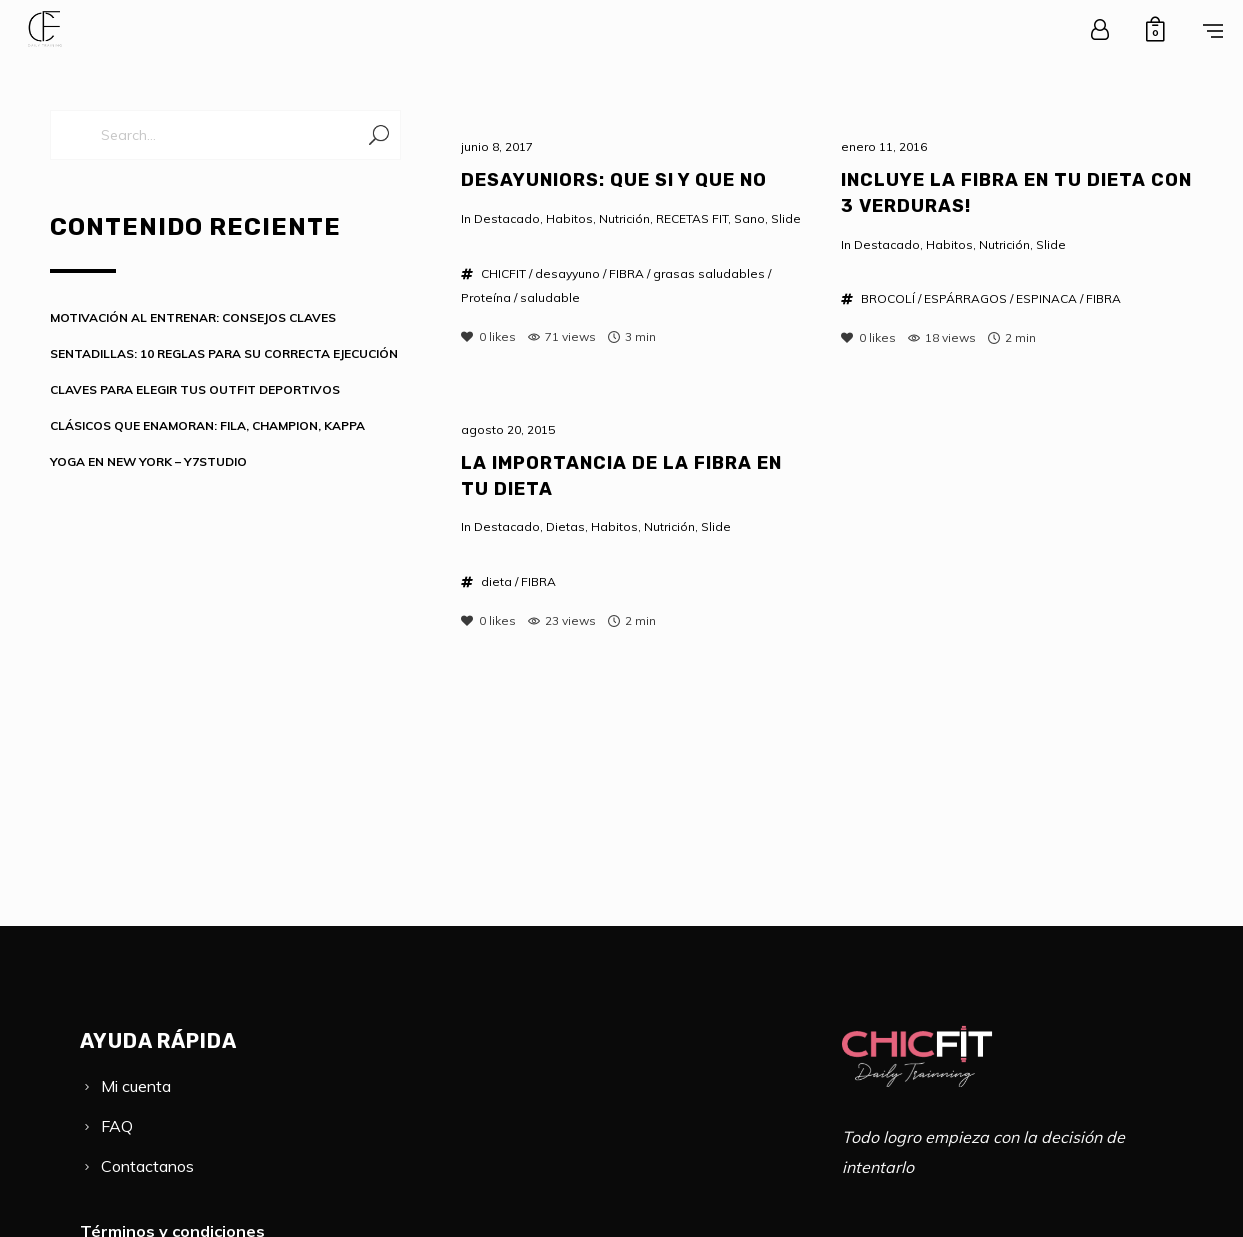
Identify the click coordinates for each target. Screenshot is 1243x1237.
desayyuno (567, 273)
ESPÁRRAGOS (965, 298)
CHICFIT (503, 273)
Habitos (569, 218)
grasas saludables (709, 273)
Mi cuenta (136, 1086)
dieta (496, 581)
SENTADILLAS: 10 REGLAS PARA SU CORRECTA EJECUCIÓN (224, 353)
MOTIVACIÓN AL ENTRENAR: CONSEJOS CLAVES (193, 317)
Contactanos (147, 1166)
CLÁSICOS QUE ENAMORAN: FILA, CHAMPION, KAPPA (207, 425)
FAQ (117, 1126)
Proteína (486, 297)
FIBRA (626, 273)
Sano (749, 218)
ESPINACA (1046, 298)
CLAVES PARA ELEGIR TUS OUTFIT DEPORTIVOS (195, 389)
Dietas (565, 526)
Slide (786, 218)
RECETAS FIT (692, 218)
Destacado (507, 218)
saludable (550, 297)
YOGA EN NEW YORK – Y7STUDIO (148, 461)
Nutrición (624, 218)
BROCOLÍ (888, 298)
